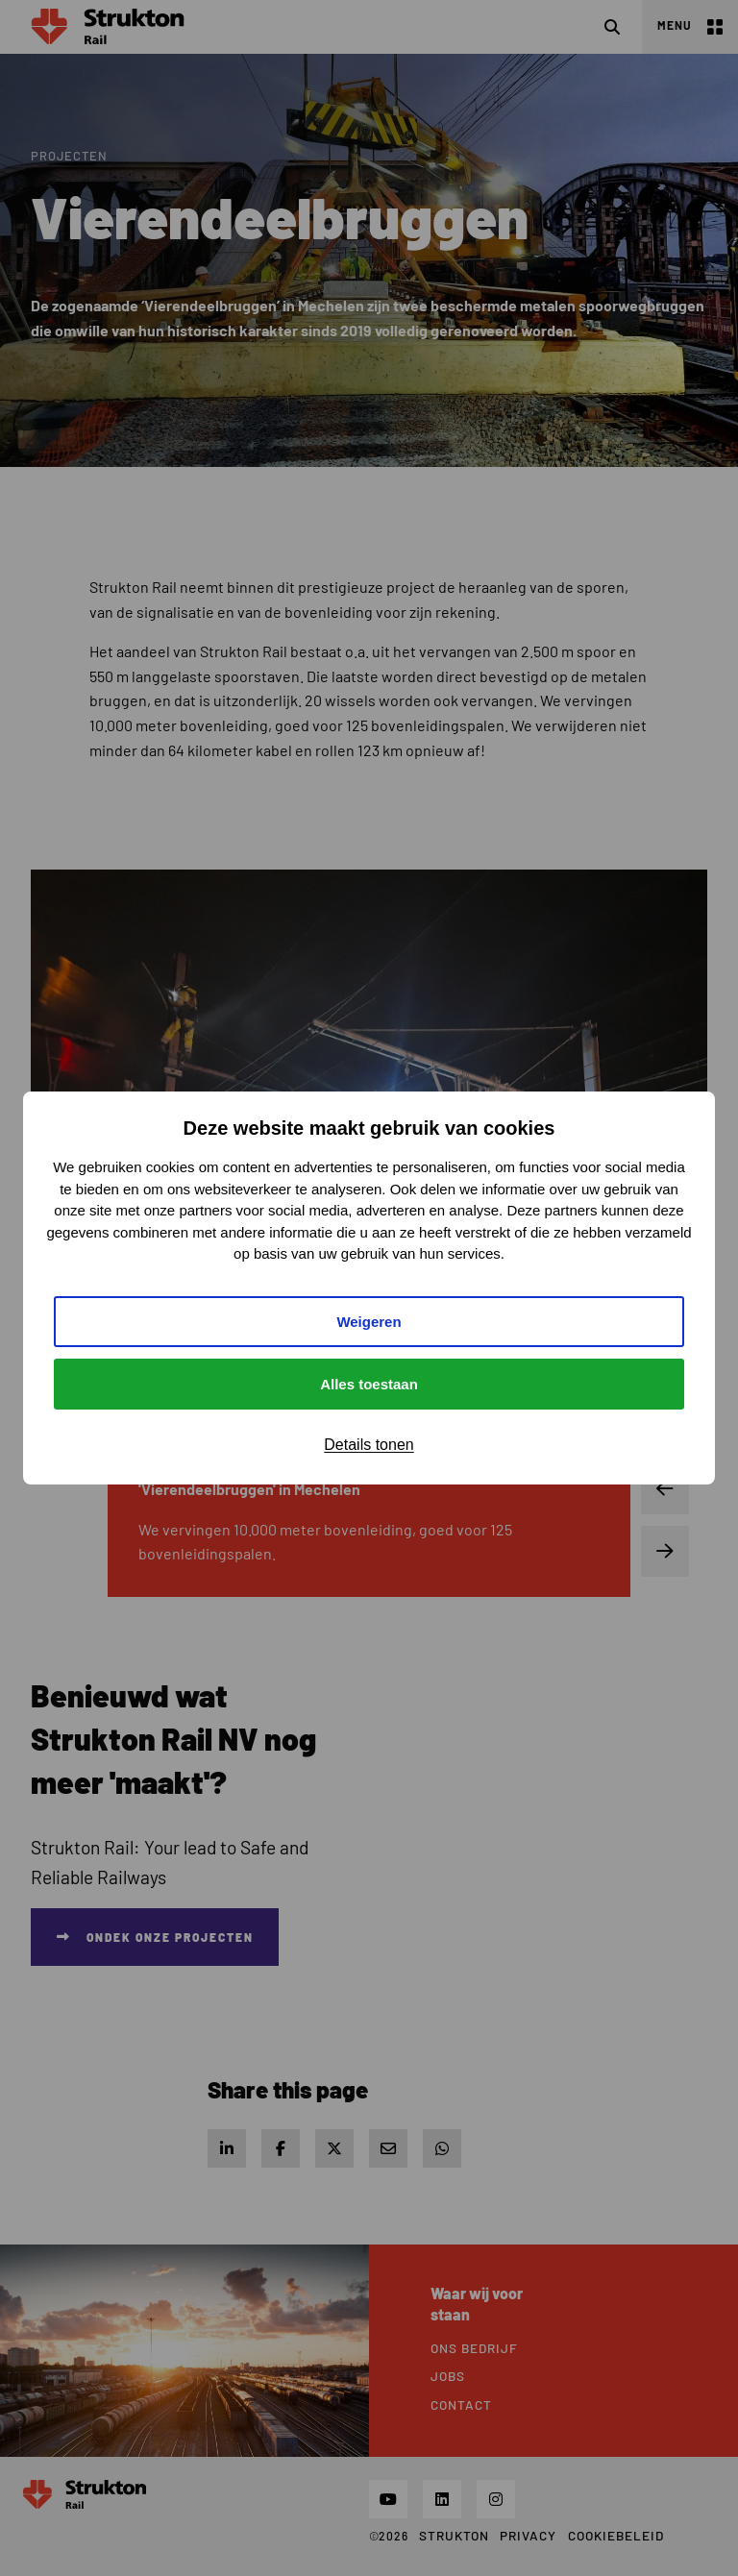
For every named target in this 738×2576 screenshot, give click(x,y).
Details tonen (368, 1444)
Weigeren (368, 1321)
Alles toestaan (369, 1384)
